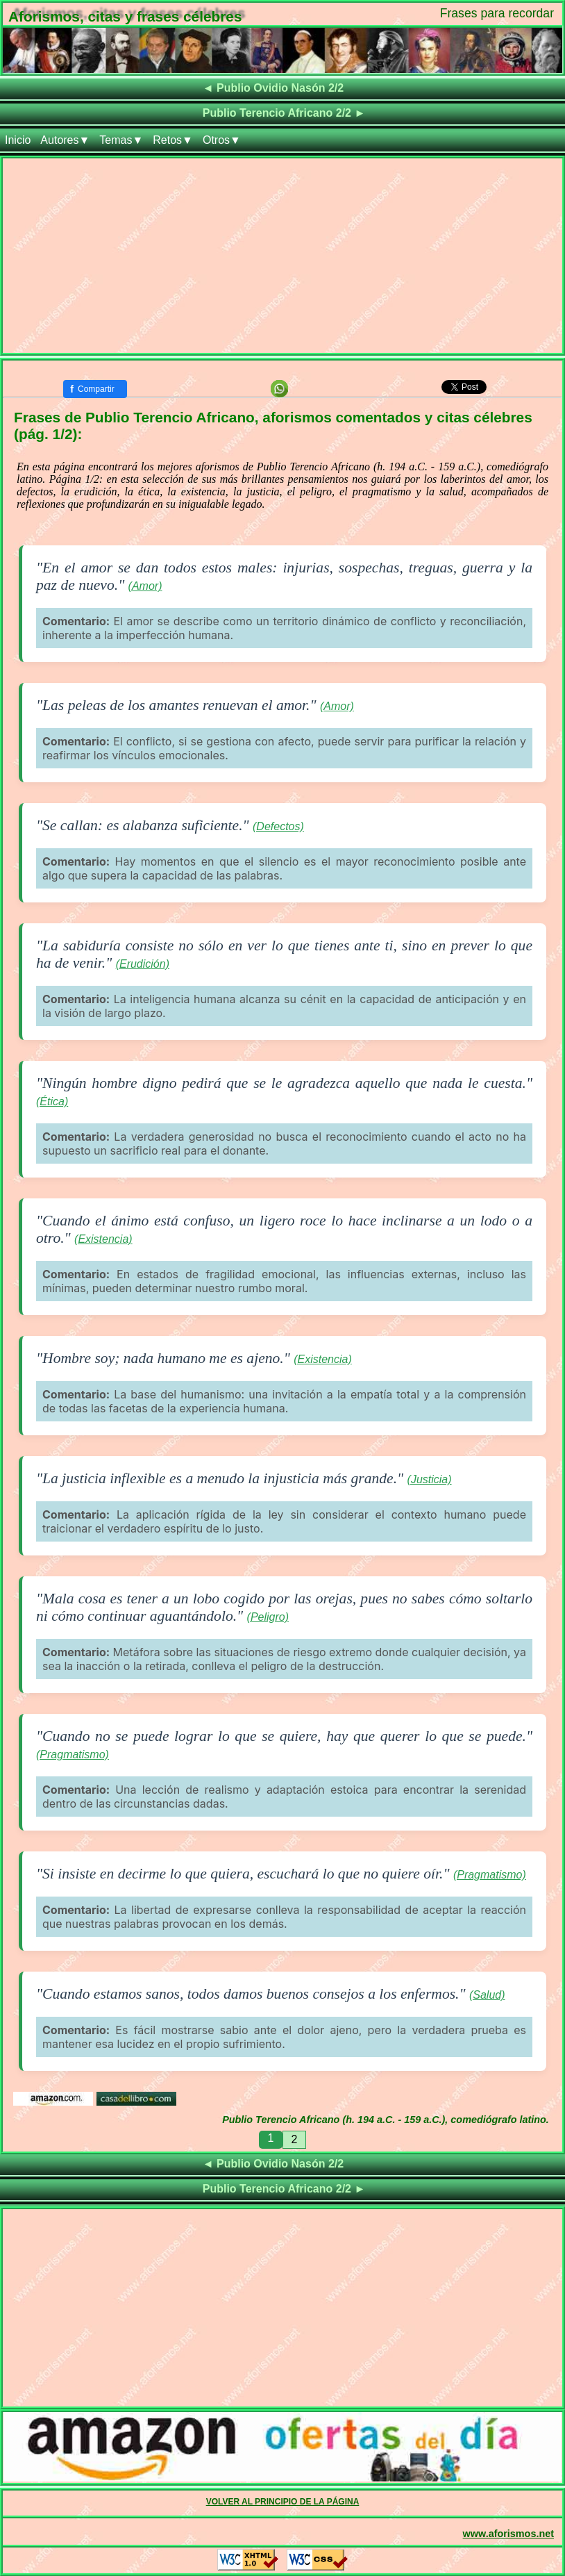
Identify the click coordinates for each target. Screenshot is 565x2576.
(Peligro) (268, 1617)
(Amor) (145, 586)
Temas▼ (121, 140)
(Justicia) (429, 1479)
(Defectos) (278, 826)
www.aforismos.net (508, 2533)
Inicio (18, 140)
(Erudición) (142, 964)
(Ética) (52, 1101)
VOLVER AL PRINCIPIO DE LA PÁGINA (283, 2502)
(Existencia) (103, 1239)
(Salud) (487, 1995)
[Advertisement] (282, 255)
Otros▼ (222, 140)
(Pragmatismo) (72, 1754)
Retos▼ (173, 140)
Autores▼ (65, 140)
